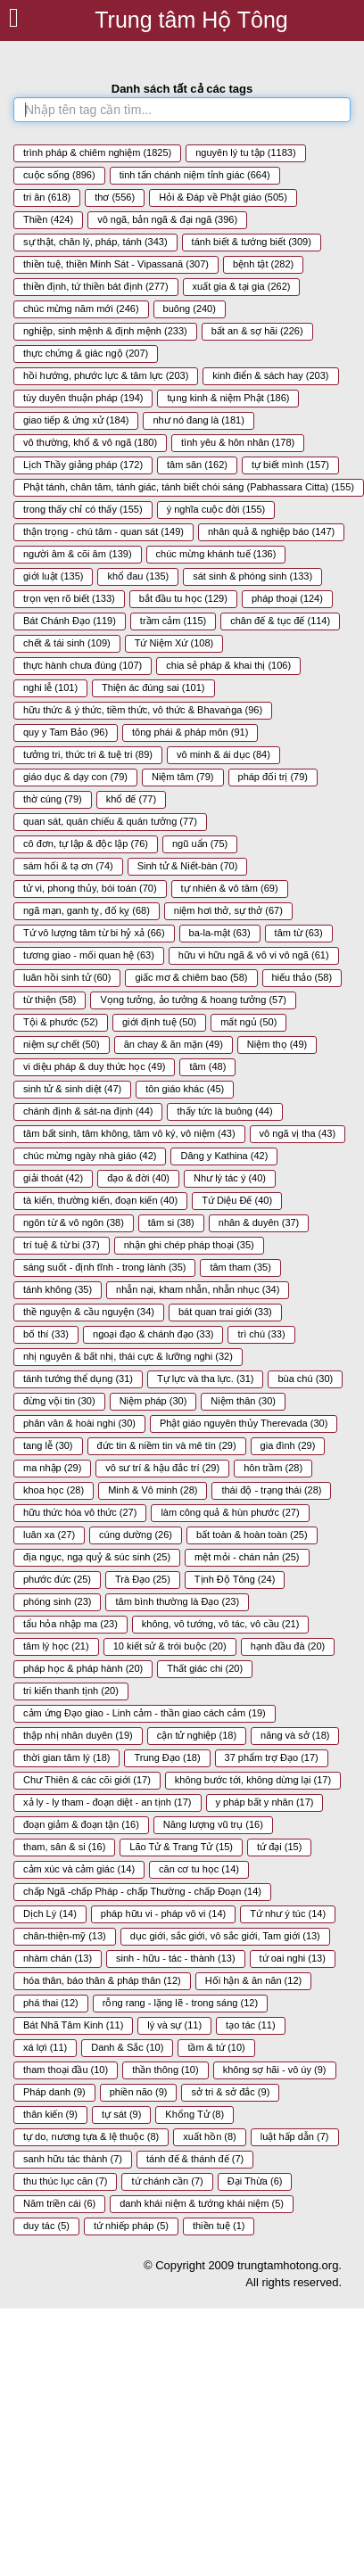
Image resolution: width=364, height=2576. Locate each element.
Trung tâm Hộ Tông (191, 19)
